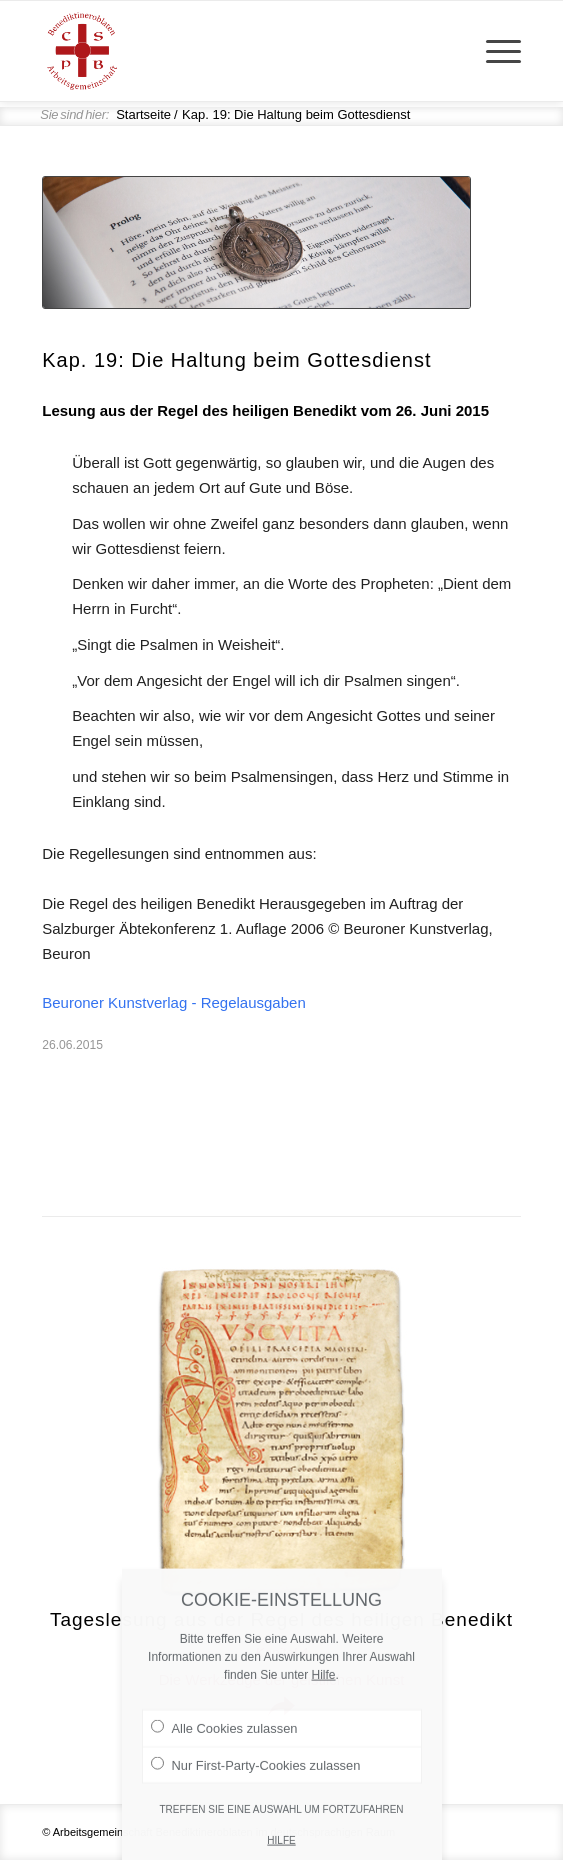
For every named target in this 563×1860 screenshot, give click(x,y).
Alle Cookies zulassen (224, 1761)
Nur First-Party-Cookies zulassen (256, 1797)
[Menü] (493, 51)
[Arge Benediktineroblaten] (233, 51)
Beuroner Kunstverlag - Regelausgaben (174, 1002)
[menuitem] (493, 51)
